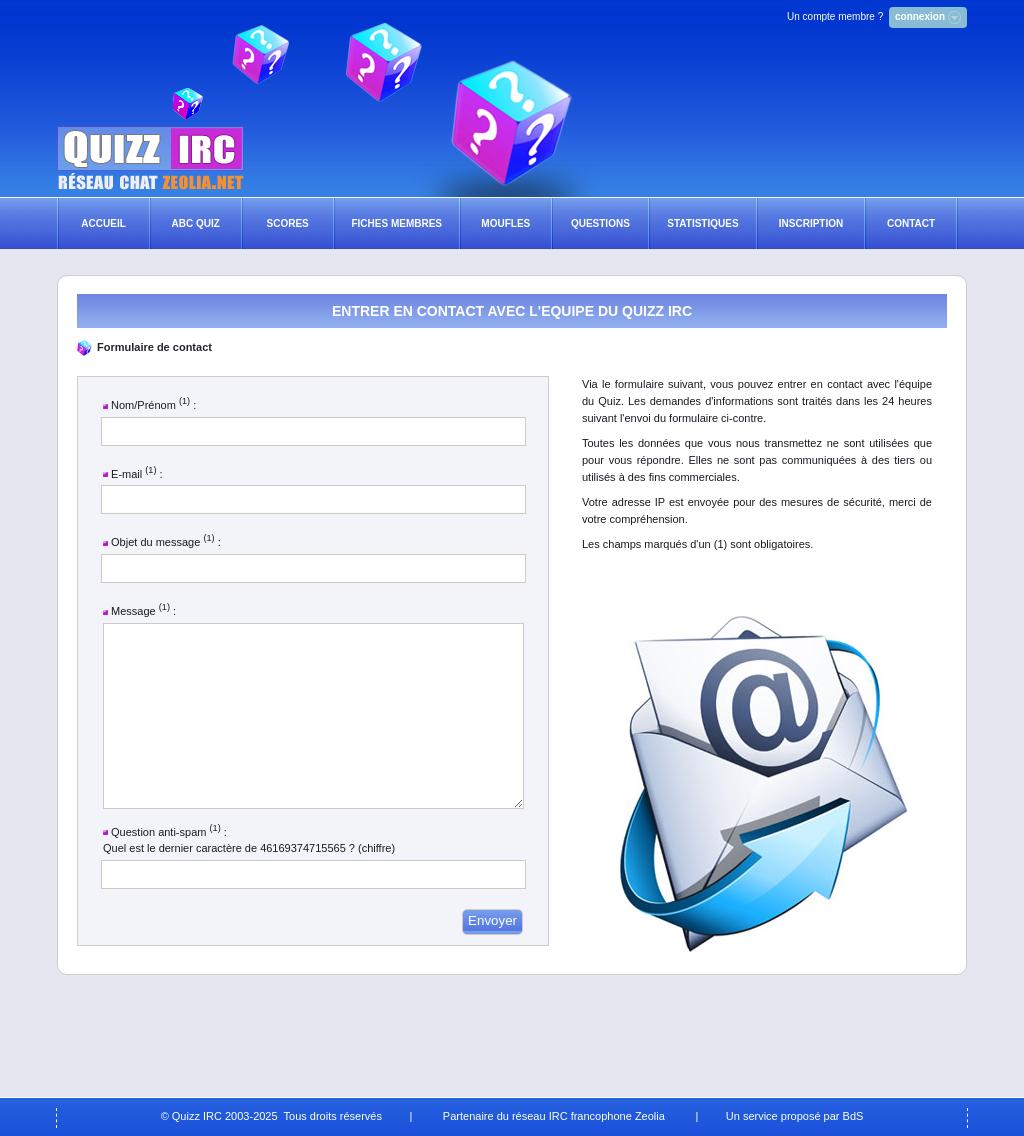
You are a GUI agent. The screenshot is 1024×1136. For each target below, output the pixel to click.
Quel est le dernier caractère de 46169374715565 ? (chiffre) (249, 884)
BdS (853, 1116)
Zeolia (650, 1116)
